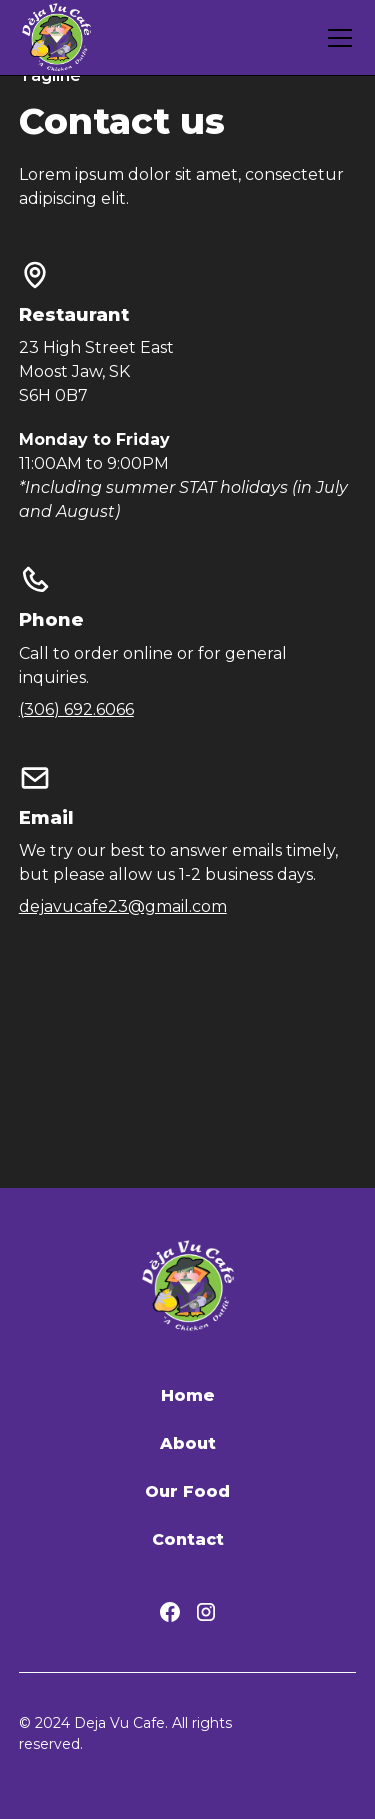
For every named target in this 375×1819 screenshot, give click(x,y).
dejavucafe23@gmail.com (123, 906)
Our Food (187, 1491)
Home (188, 1395)
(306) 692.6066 (76, 709)
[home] (56, 37)
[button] (336, 38)
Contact (188, 1539)
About (188, 1443)
